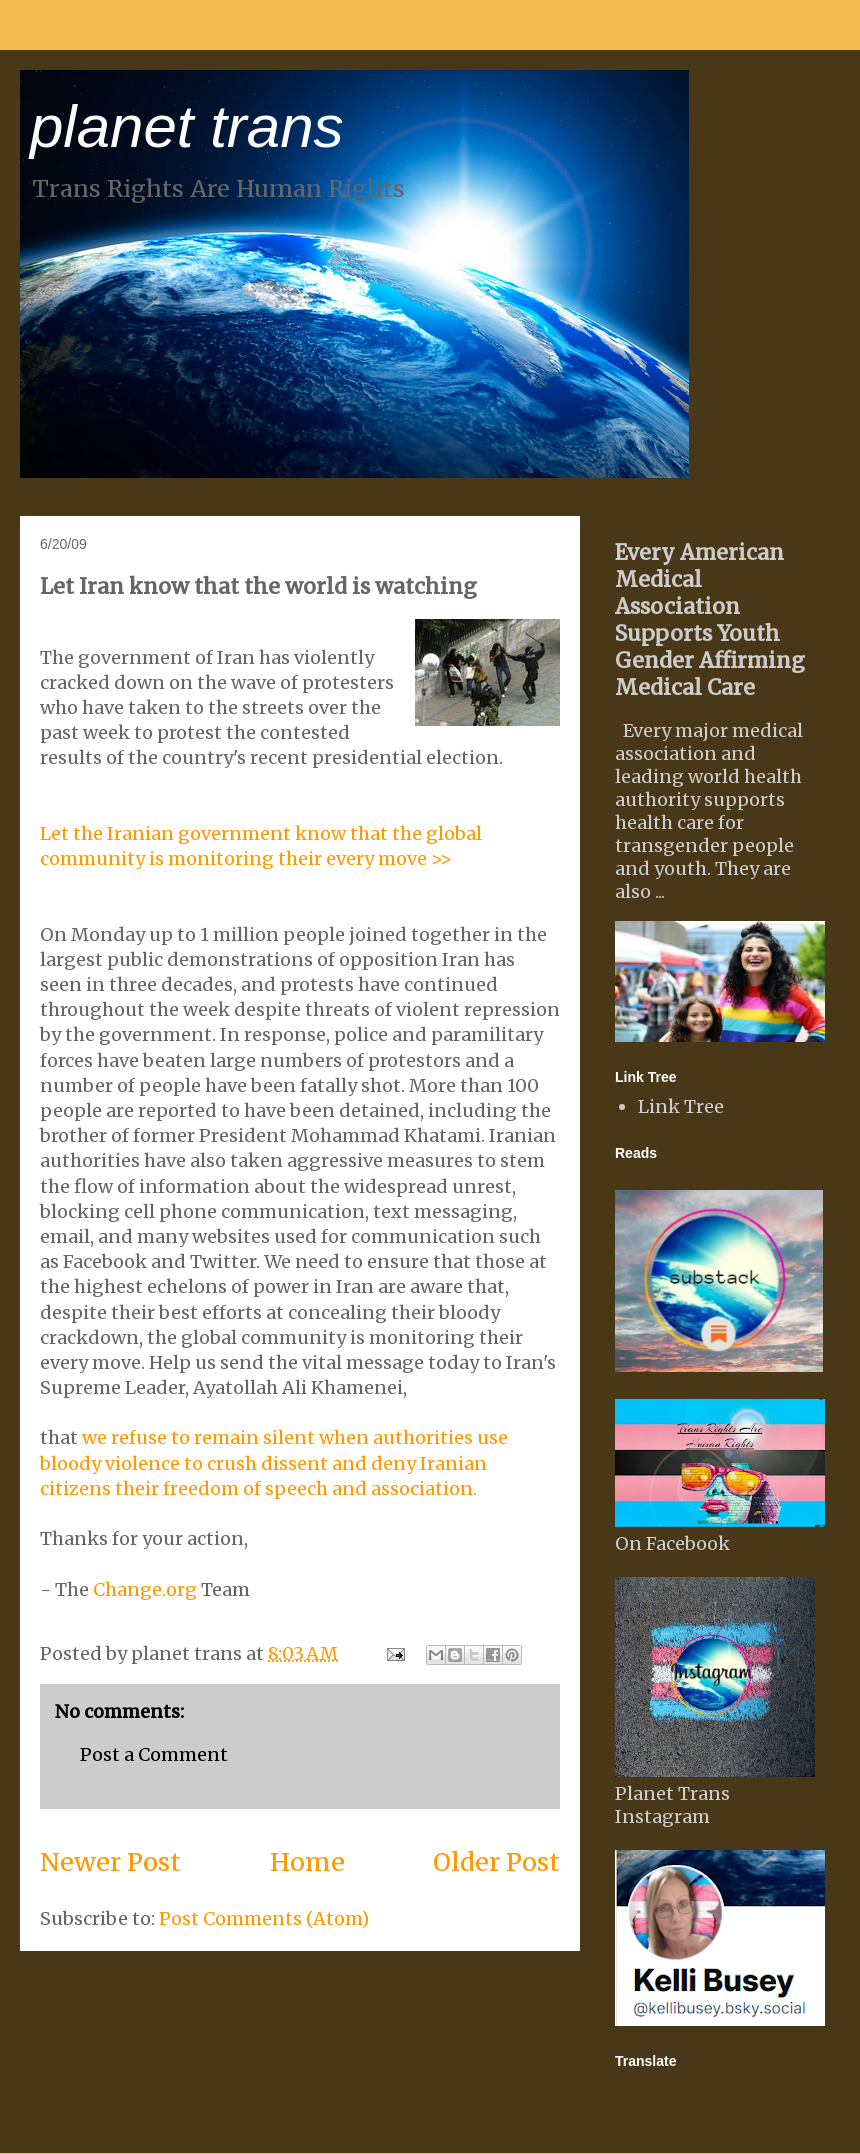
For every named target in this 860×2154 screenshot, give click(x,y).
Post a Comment (154, 1754)
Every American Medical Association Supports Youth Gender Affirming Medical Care (710, 620)
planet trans (187, 126)
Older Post (496, 1862)
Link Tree (681, 1106)
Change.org (145, 1589)
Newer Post (110, 1862)
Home (307, 1862)
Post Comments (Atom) (264, 1918)
